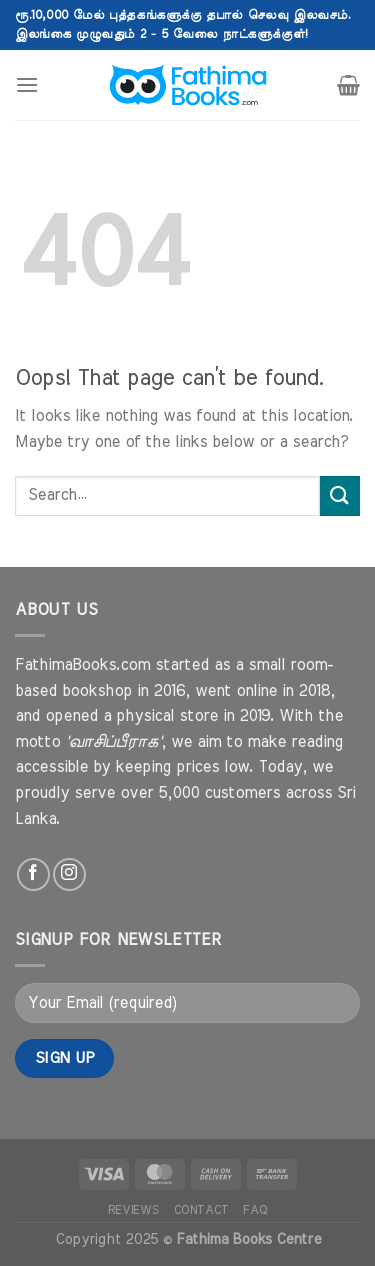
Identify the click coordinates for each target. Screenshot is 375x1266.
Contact (201, 1210)
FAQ (255, 1210)
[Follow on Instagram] (69, 874)
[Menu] (27, 84)
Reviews (133, 1210)
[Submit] (340, 495)
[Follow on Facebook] (33, 874)
